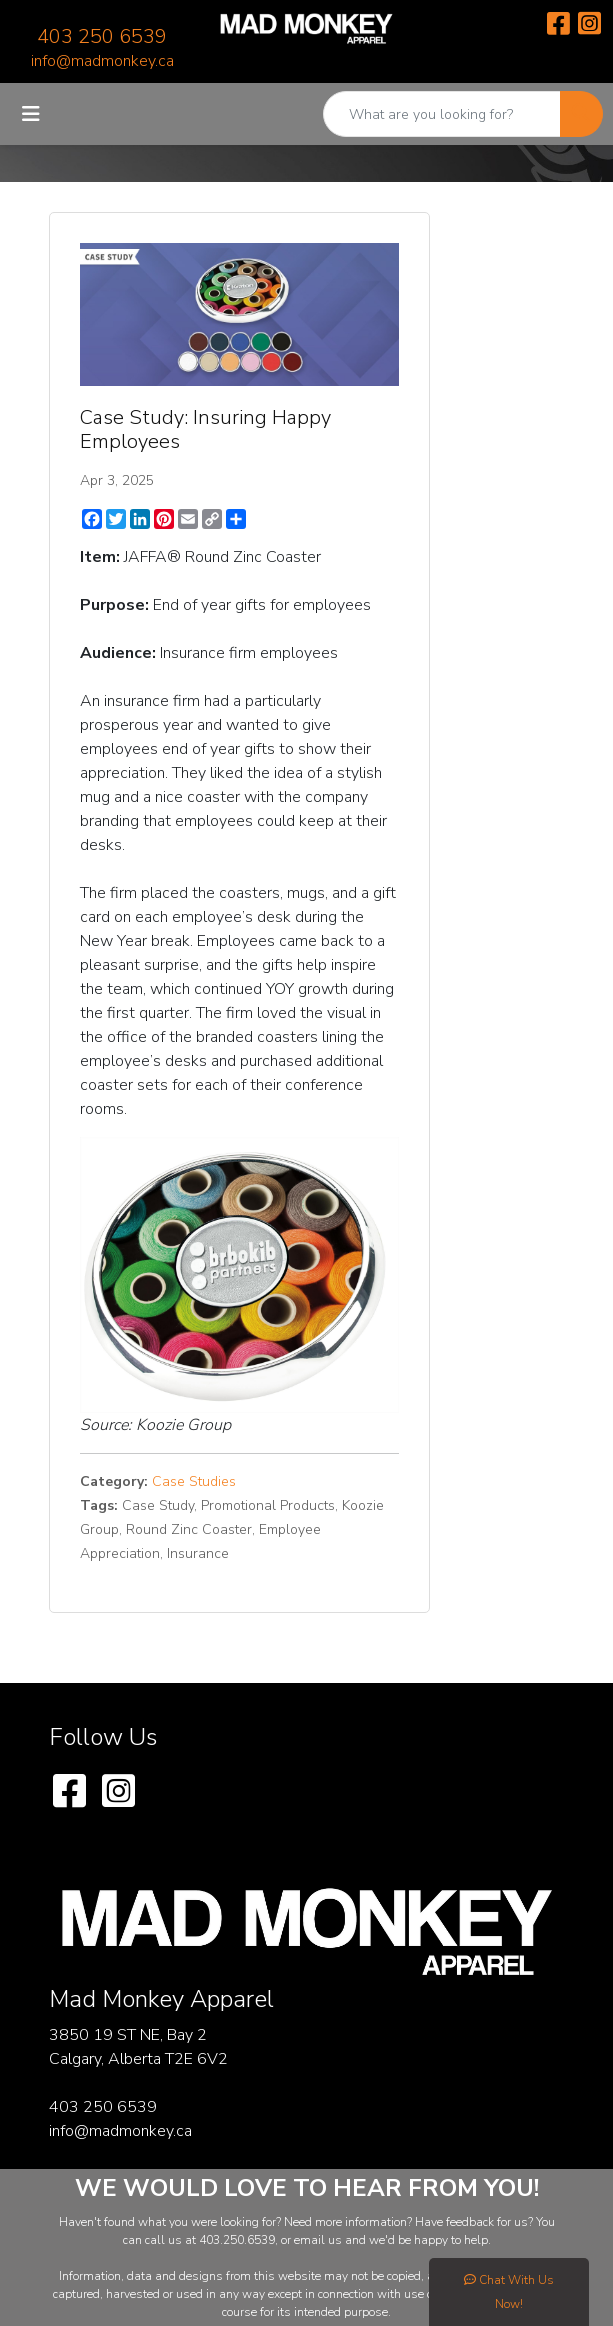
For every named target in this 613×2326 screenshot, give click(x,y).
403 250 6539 (102, 36)
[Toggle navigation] (31, 114)
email (311, 2240)
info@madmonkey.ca (102, 61)
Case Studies (194, 1481)
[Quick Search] (442, 114)
